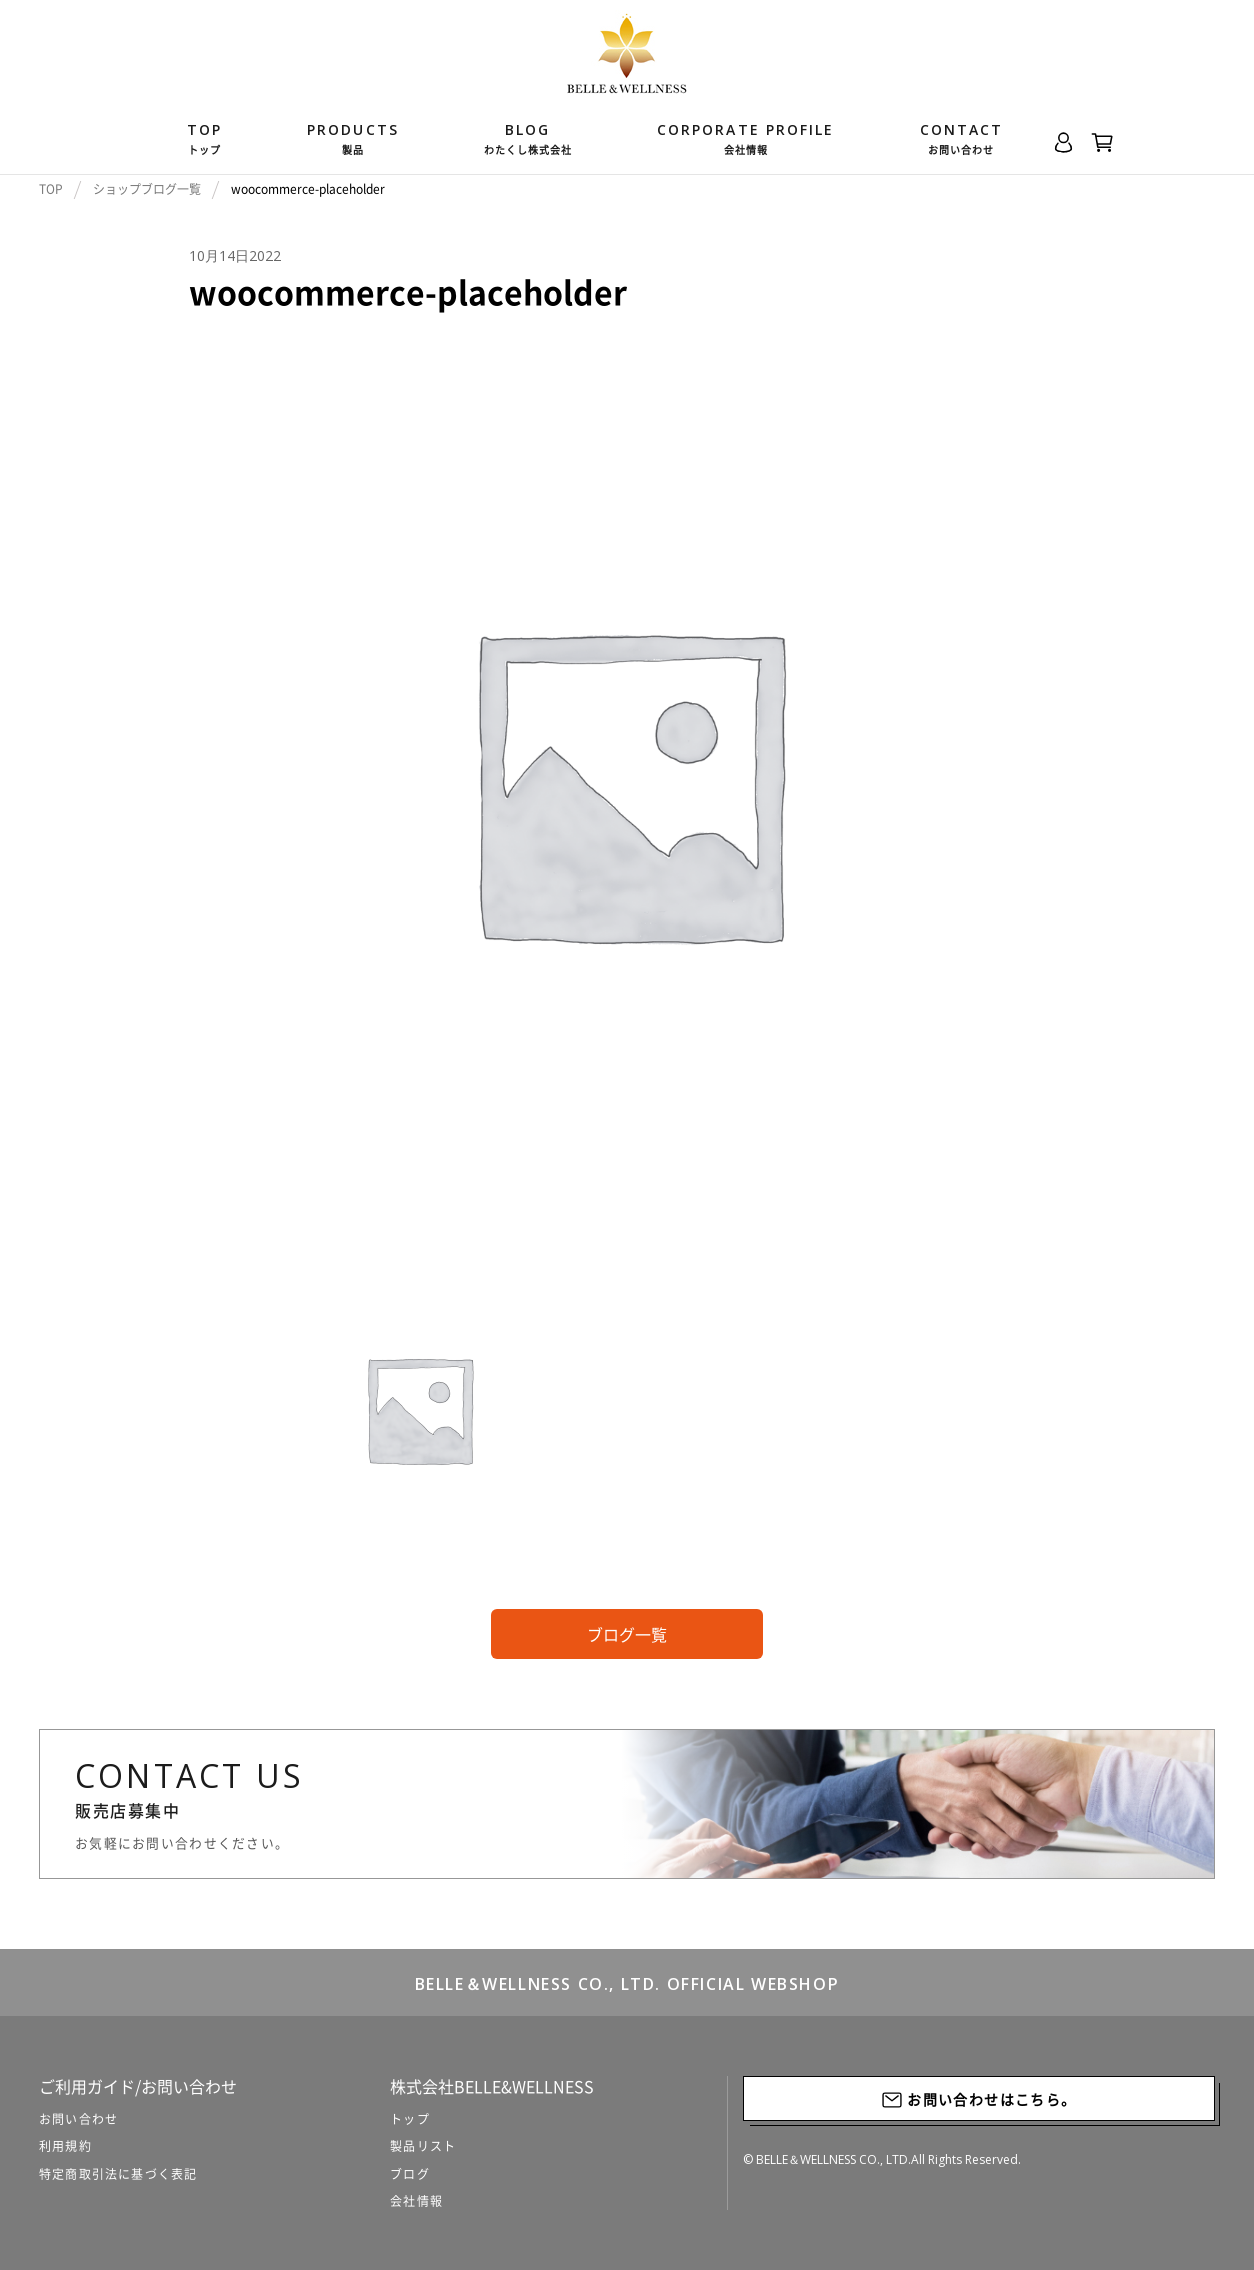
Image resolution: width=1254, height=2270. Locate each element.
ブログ (410, 2174)
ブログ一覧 (627, 1634)
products (353, 139)
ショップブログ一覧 (147, 189)
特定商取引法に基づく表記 (118, 2174)
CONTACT (962, 139)
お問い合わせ (78, 2119)
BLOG (528, 139)
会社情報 (416, 2201)
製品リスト (423, 2146)
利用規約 (65, 2146)
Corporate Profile (746, 139)
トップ (410, 2119)
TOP (204, 139)
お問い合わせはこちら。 (979, 2100)
